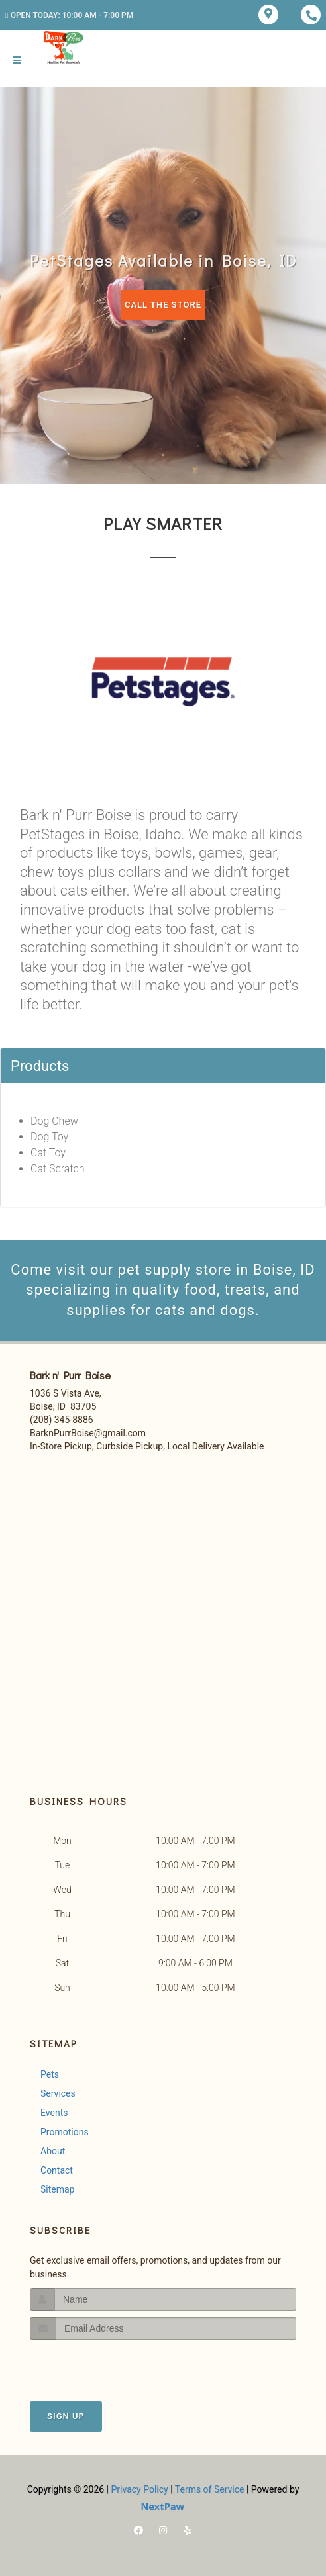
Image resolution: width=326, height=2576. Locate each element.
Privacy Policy (139, 2489)
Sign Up (66, 2416)
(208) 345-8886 (61, 1419)
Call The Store (163, 305)
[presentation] (100, 2364)
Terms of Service (209, 2489)
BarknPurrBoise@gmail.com (88, 1433)
